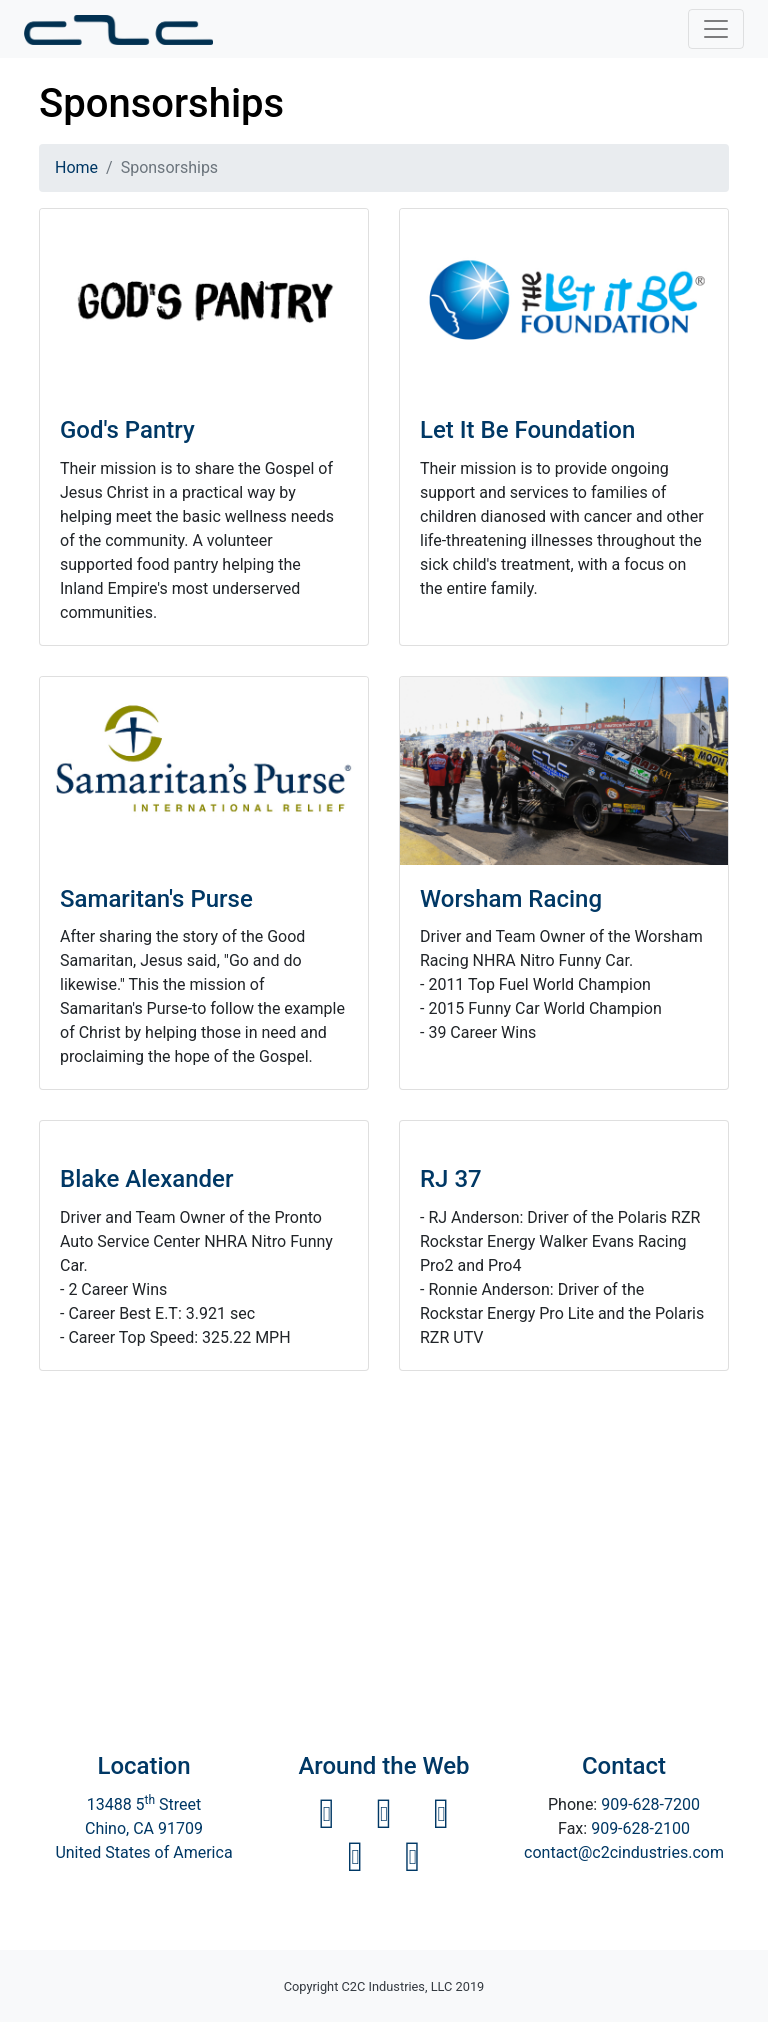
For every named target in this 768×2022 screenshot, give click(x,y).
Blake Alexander (146, 1179)
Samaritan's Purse (156, 899)
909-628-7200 (650, 1804)
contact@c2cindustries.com (624, 1852)
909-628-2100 (640, 1828)
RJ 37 (451, 1179)
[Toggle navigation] (716, 29)
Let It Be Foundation (527, 430)
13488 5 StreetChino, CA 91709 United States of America (143, 1828)
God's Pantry (127, 430)
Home (76, 167)
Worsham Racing (511, 899)
